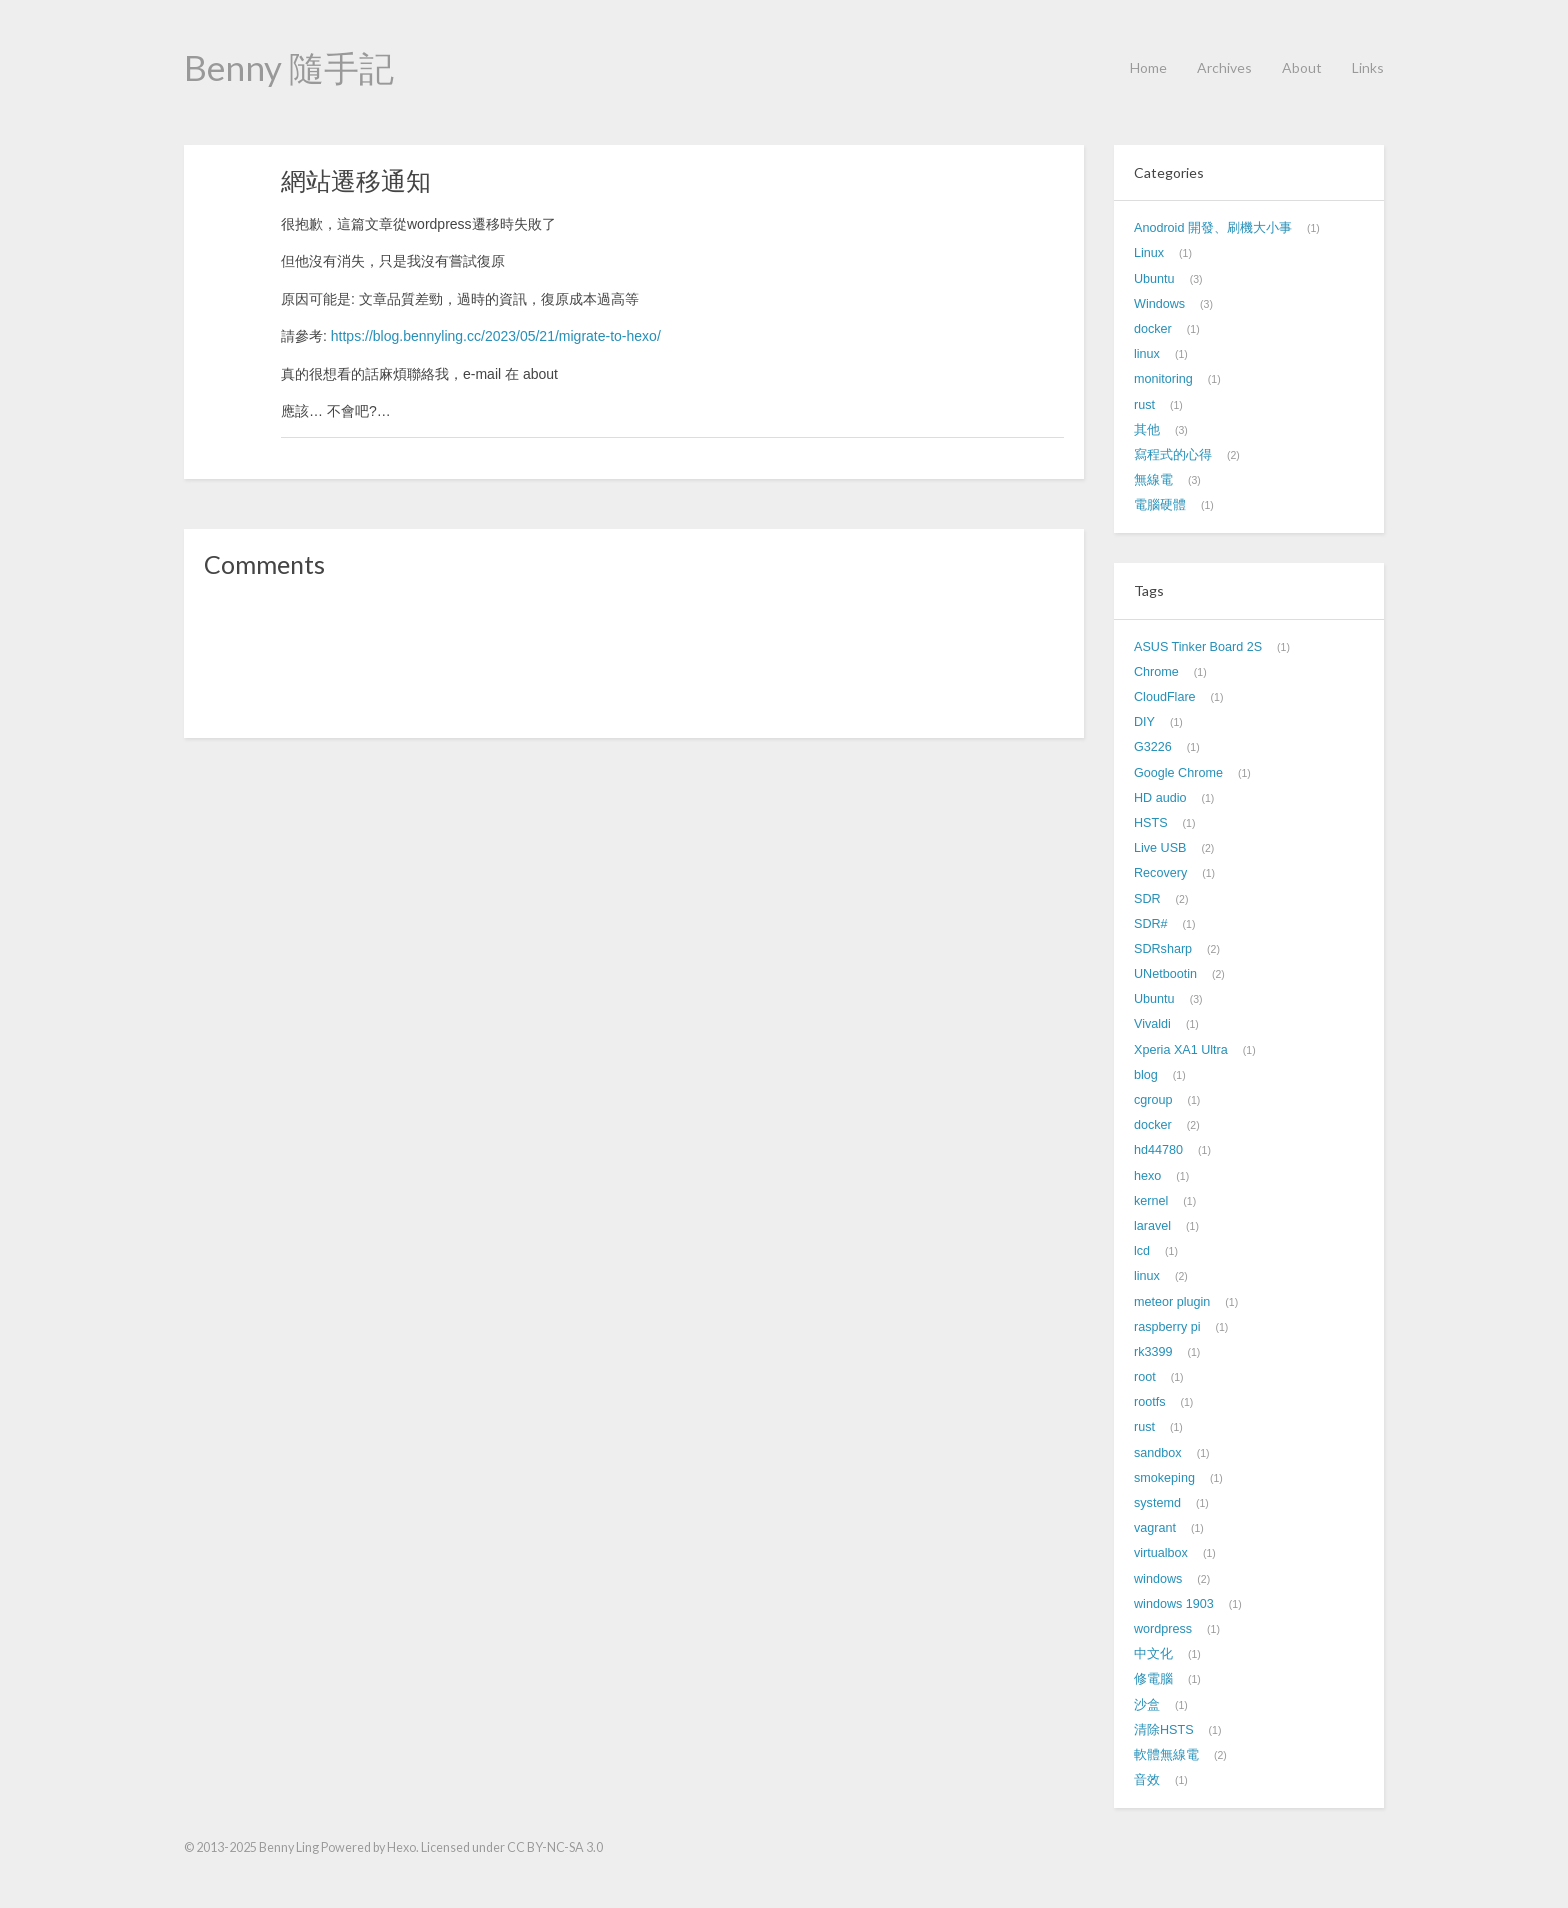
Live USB (1160, 848)
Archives (1224, 67)
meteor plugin (1172, 1302)
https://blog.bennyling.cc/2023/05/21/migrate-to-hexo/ (496, 336)
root (1145, 1377)
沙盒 (1147, 1705)
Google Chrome (1178, 773)
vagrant (1155, 1528)
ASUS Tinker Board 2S (1198, 647)
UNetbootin (1165, 974)
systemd (1157, 1503)
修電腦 (1153, 1679)
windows (1158, 1579)
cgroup (1153, 1100)
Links (1368, 67)
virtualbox (1161, 1553)
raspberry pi (1167, 1327)
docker (1153, 329)
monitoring (1163, 379)
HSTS (1151, 823)
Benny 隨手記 (289, 67)
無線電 (1153, 480)
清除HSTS (1164, 1730)
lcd (1142, 1251)
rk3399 (1153, 1352)
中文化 (1153, 1654)
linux (1147, 354)
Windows (1159, 304)
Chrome (1156, 672)
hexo (1147, 1176)
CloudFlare (1165, 697)
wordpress (1163, 1629)
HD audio (1160, 798)
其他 (1147, 430)
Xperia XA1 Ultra (1181, 1050)
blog (1146, 1075)
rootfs (1150, 1402)
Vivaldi (1152, 1024)
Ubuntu (1154, 279)
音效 (1147, 1780)
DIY (1144, 722)
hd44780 (1158, 1150)
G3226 (1153, 747)
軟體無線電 (1166, 1755)
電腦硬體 (1160, 505)
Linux (1149, 253)
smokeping (1164, 1478)
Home (1148, 67)
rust (1144, 405)
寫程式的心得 (1173, 455)
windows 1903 (1174, 1604)
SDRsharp (1163, 949)
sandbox (1158, 1453)
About (1302, 67)
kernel (1151, 1201)
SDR (1147, 899)
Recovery (1160, 873)
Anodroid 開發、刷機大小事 (1213, 228)
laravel (1152, 1226)
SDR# (1151, 924)
